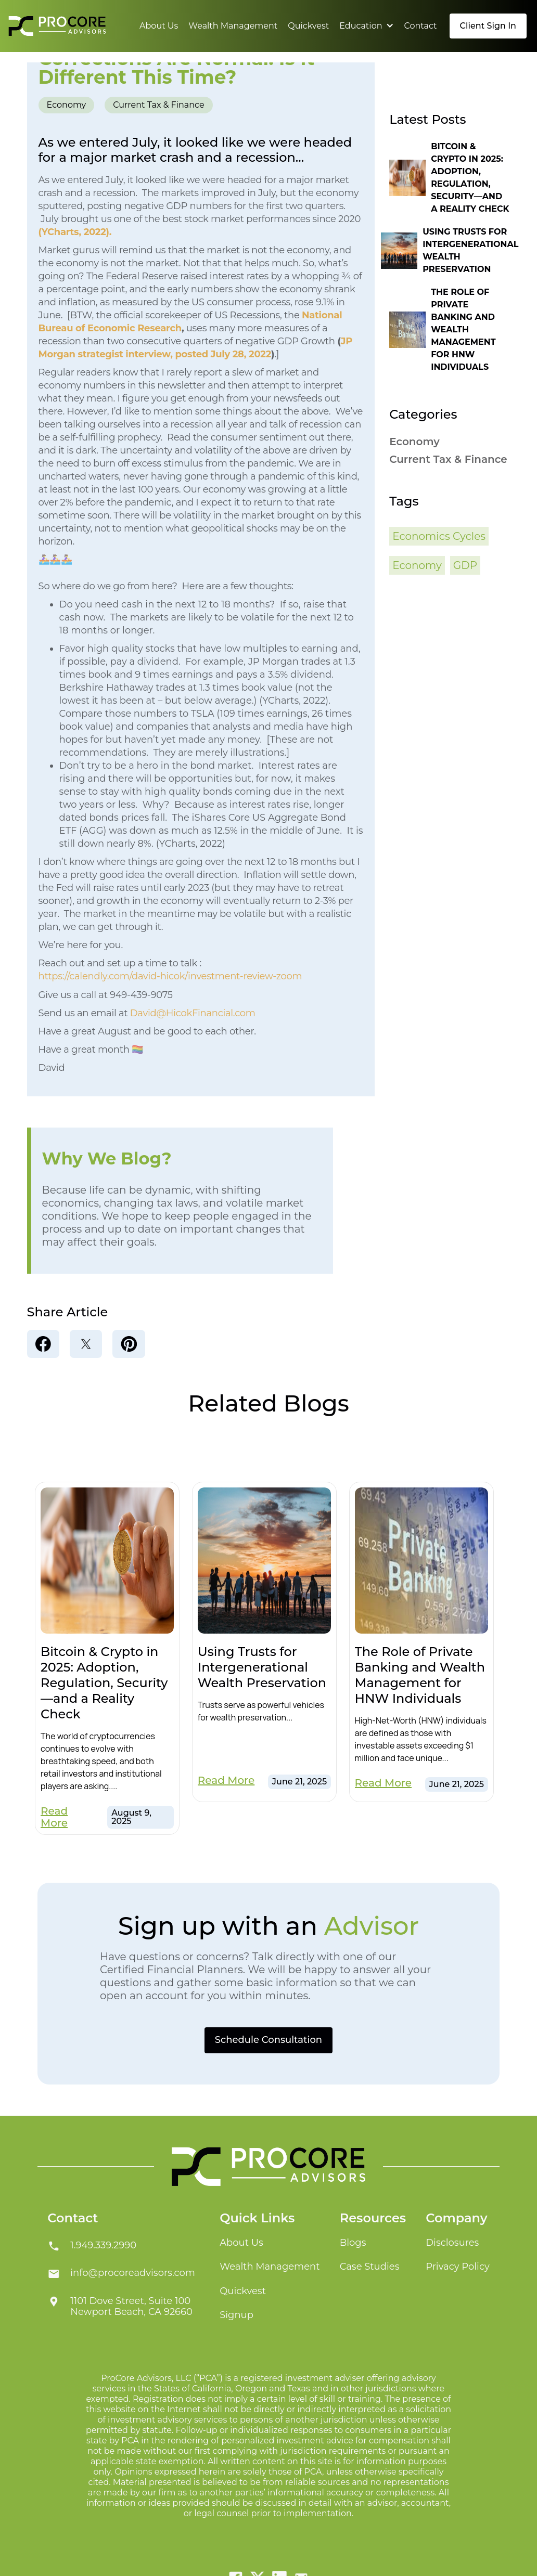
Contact (420, 26)
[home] (57, 26)
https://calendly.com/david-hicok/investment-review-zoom (170, 976)
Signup (236, 2315)
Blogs (353, 2242)
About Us (158, 26)
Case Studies (370, 2266)
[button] (366, 26)
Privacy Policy (457, 2266)
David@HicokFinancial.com (192, 1013)
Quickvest (308, 26)
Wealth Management (232, 26)
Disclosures (452, 2242)
